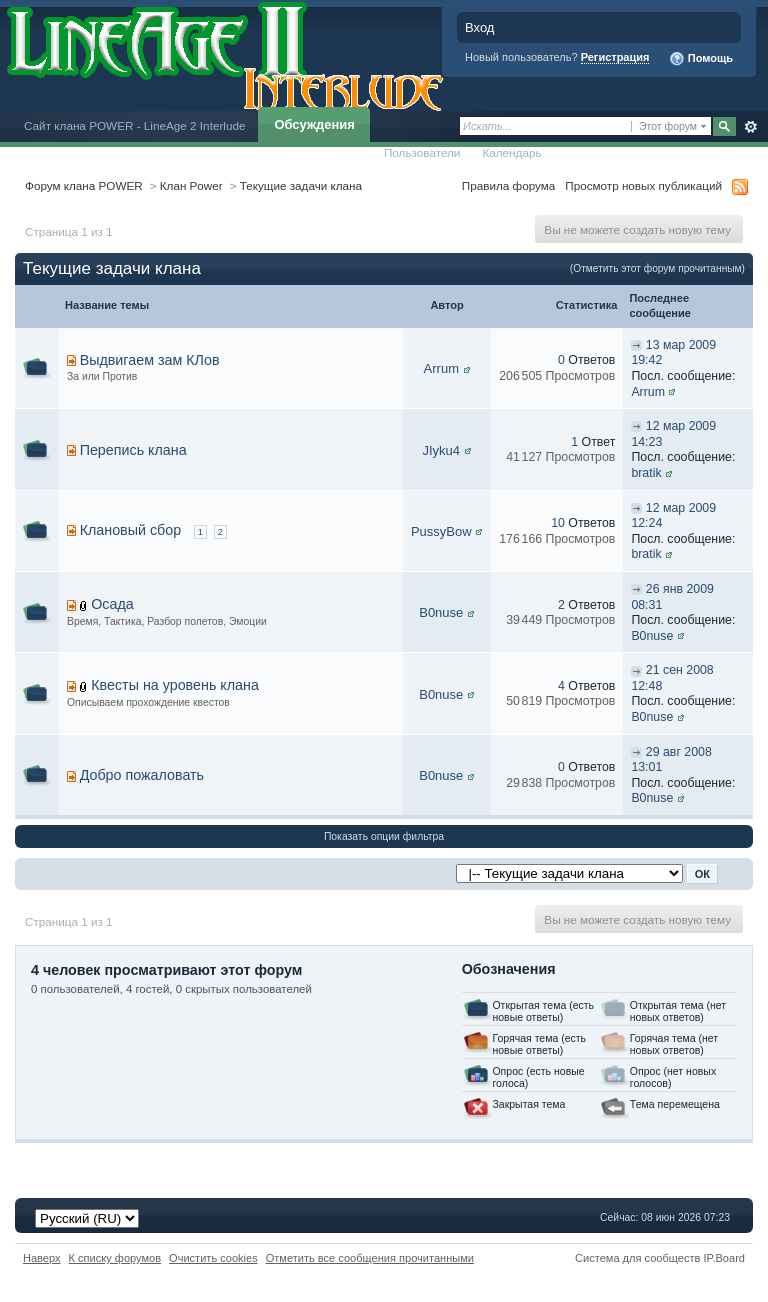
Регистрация (615, 57)
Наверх (42, 1258)
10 (558, 523)
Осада (112, 604)
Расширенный (750, 127)
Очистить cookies (213, 1258)
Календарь (511, 152)
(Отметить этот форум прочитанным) (657, 268)
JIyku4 (441, 450)
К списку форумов (115, 1258)
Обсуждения (314, 124)
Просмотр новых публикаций (643, 185)
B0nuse (441, 612)
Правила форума (508, 185)
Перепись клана (133, 450)
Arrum (441, 368)
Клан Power (191, 185)
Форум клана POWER (84, 185)
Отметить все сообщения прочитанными (370, 1258)
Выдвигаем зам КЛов (150, 360)
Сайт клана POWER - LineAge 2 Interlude (134, 125)
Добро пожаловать (142, 775)
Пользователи (422, 152)
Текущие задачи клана (301, 185)
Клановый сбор (131, 530)
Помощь (701, 59)
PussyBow (441, 531)
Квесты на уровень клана (175, 685)
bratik (646, 473)
